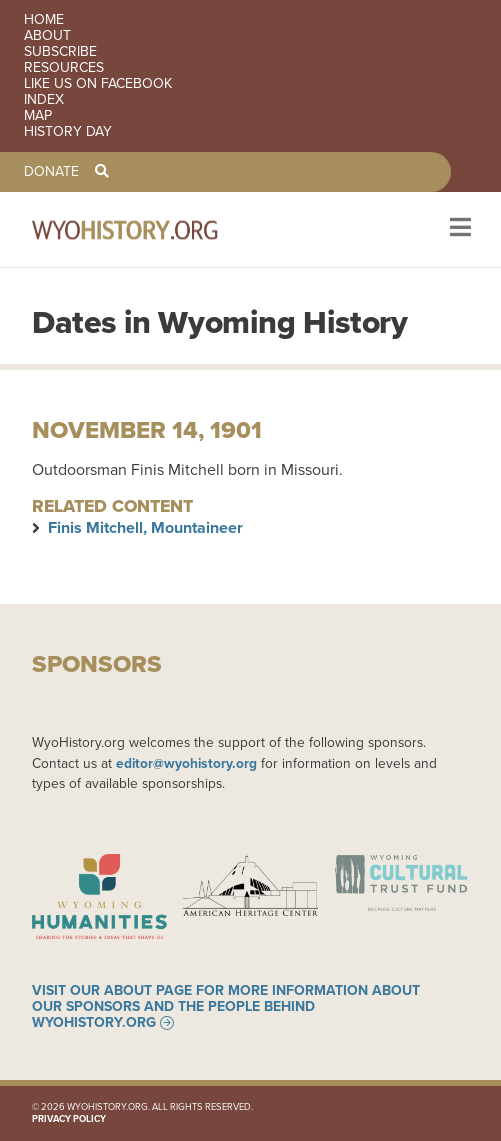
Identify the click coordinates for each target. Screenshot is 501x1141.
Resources (64, 68)
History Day (68, 132)
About (47, 36)
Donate (51, 172)
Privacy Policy (69, 1119)
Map (38, 116)
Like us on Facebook (98, 84)
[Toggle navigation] (458, 229)
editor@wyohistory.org (186, 763)
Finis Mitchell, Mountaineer (145, 527)
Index (44, 100)
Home (44, 20)
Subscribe (60, 52)
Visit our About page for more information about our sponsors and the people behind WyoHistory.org (226, 1007)
